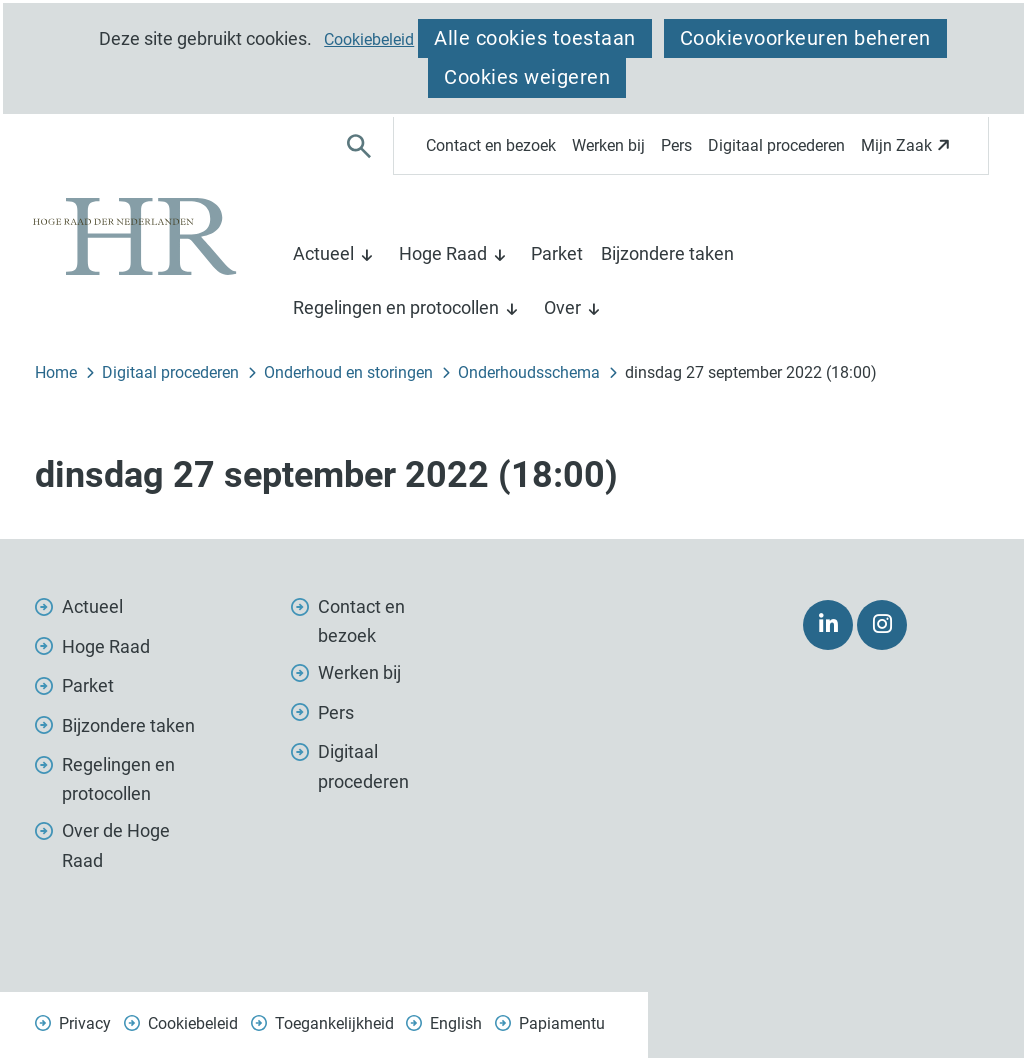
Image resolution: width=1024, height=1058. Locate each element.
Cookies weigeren (527, 77)
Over (562, 307)
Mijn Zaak (908, 151)
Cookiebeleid (369, 40)
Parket (557, 253)
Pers (676, 145)
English (456, 1023)
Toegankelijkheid (334, 1023)
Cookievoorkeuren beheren (805, 38)
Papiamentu (562, 1023)
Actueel (323, 253)
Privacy (85, 1023)
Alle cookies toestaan (535, 38)
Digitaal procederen (776, 145)
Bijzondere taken (667, 253)
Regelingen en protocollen (396, 307)
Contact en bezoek (491, 145)
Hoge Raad (443, 253)
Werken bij (608, 145)
